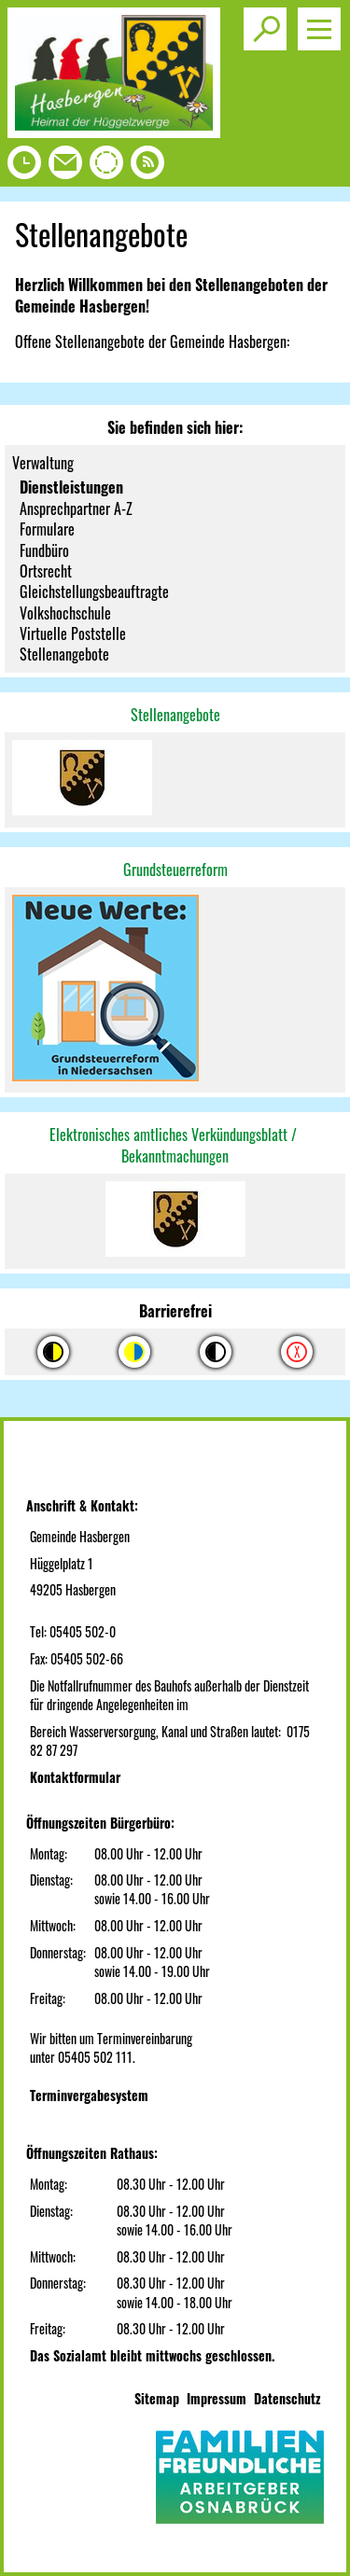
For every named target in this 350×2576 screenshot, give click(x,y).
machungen (197, 1156)
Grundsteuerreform (175, 869)
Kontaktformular (75, 1777)
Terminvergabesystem (89, 2095)
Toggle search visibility (268, 21)
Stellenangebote (175, 714)
